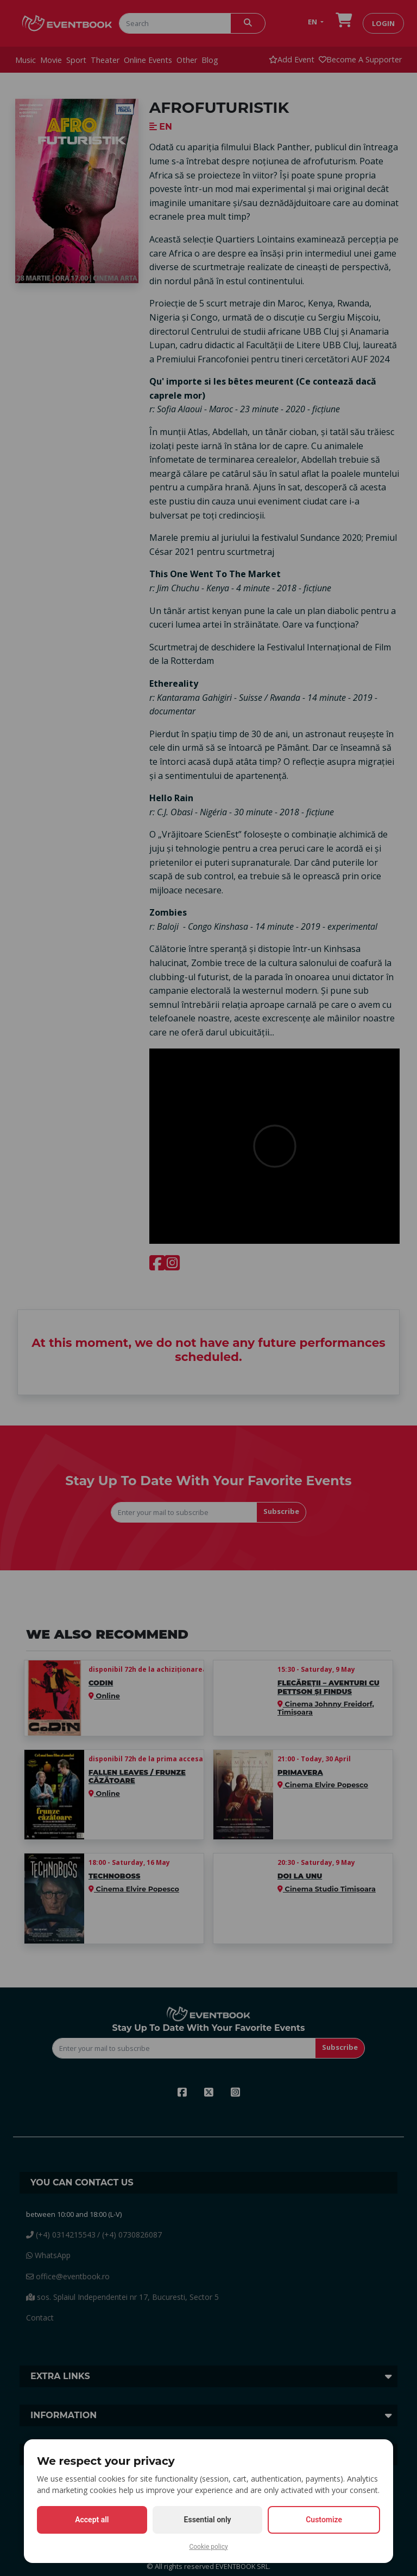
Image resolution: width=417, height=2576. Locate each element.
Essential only (207, 2519)
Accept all (92, 2519)
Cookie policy (208, 2547)
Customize (324, 2519)
